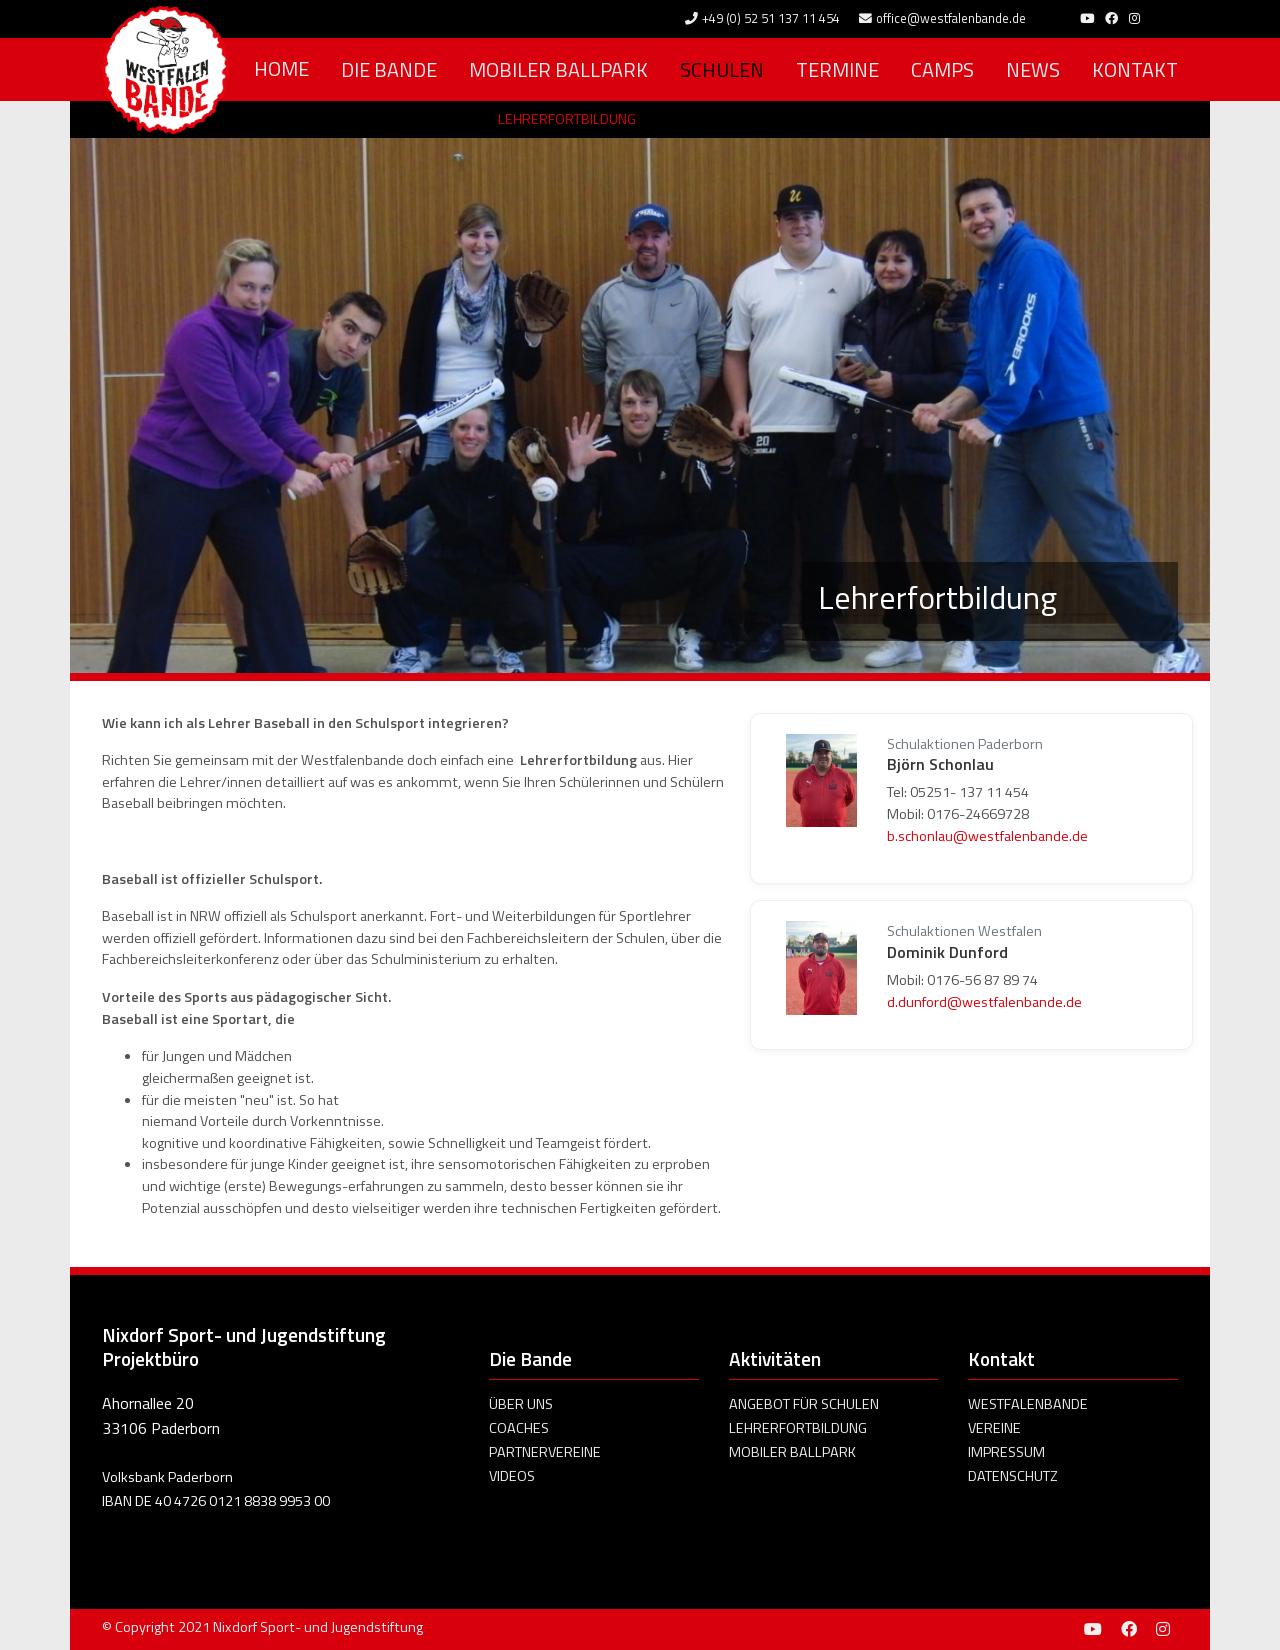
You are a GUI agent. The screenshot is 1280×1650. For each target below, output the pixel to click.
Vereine (994, 1428)
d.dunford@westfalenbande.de (984, 1002)
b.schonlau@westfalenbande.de (987, 836)
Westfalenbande (1028, 1404)
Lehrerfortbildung (567, 119)
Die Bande (389, 69)
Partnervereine (545, 1452)
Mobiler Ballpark (558, 69)
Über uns (521, 1404)
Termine (837, 69)
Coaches (519, 1428)
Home (281, 68)
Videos (512, 1476)
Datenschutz (1013, 1476)
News (1033, 69)
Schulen (722, 69)
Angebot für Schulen (804, 1404)
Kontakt (1135, 69)
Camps (942, 69)
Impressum (1006, 1452)
